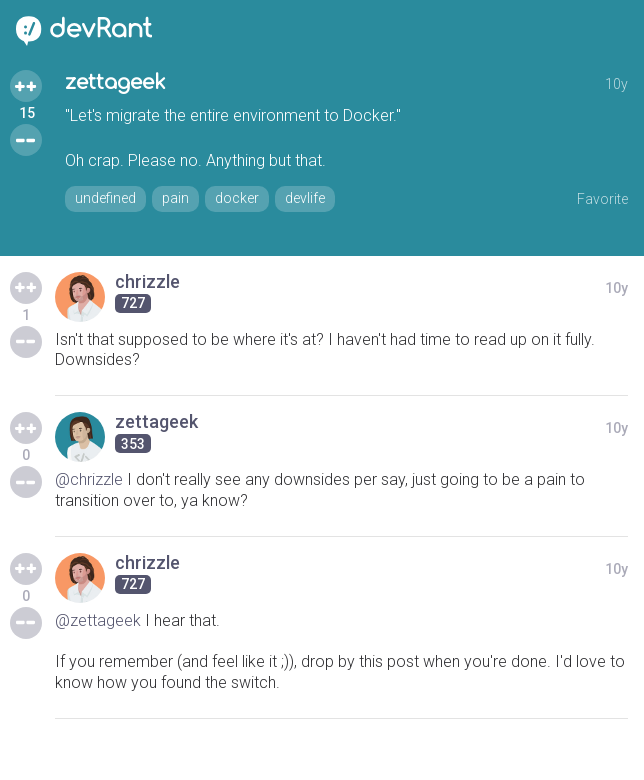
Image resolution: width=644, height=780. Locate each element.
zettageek (115, 82)
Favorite (602, 199)
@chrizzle (89, 479)
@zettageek (98, 620)
